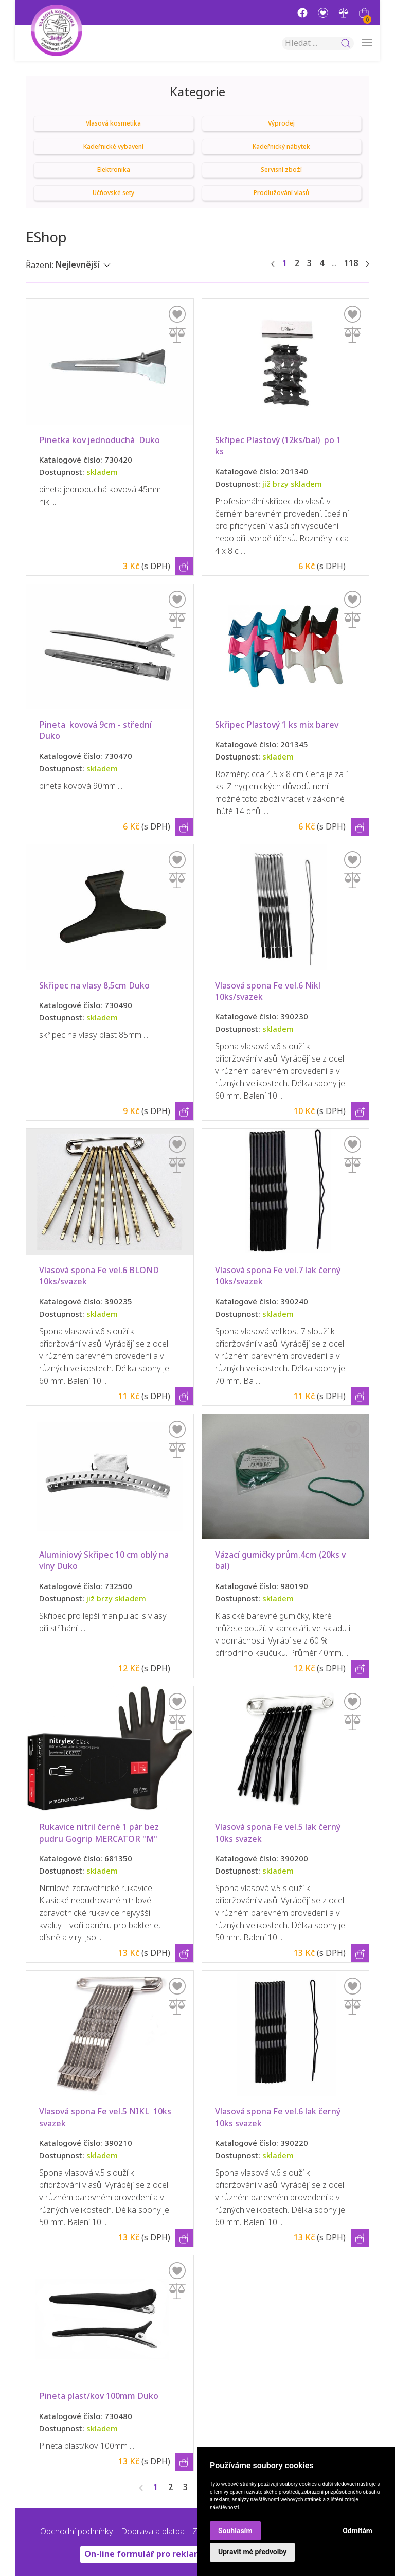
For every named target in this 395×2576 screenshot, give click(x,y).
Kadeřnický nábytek (281, 146)
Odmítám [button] (357, 2531)
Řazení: (39, 265)
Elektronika (113, 169)
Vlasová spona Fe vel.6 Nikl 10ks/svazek (270, 991)
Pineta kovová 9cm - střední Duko (97, 730)
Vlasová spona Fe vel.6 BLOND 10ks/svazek (101, 1275)
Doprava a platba (153, 2531)
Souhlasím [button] (235, 2531)
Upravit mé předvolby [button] (252, 2552)
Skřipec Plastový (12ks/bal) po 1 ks (279, 445)
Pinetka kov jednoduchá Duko (99, 440)
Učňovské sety (113, 193)
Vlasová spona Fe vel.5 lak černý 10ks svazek (279, 1832)
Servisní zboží (281, 169)
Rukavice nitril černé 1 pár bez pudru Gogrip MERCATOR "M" (100, 1832)
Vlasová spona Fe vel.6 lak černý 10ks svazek (279, 2117)
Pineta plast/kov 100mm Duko (98, 2396)
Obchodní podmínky (76, 2531)
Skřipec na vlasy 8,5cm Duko (94, 986)
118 (351, 263)
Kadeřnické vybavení (113, 146)
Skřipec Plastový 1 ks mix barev (276, 725)
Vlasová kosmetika (113, 123)
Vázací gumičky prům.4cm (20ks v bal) (281, 1560)
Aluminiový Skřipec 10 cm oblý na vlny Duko (105, 1560)
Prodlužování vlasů (281, 193)
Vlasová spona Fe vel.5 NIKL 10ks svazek (106, 2117)
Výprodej (281, 123)
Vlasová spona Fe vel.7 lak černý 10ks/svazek (279, 1275)
